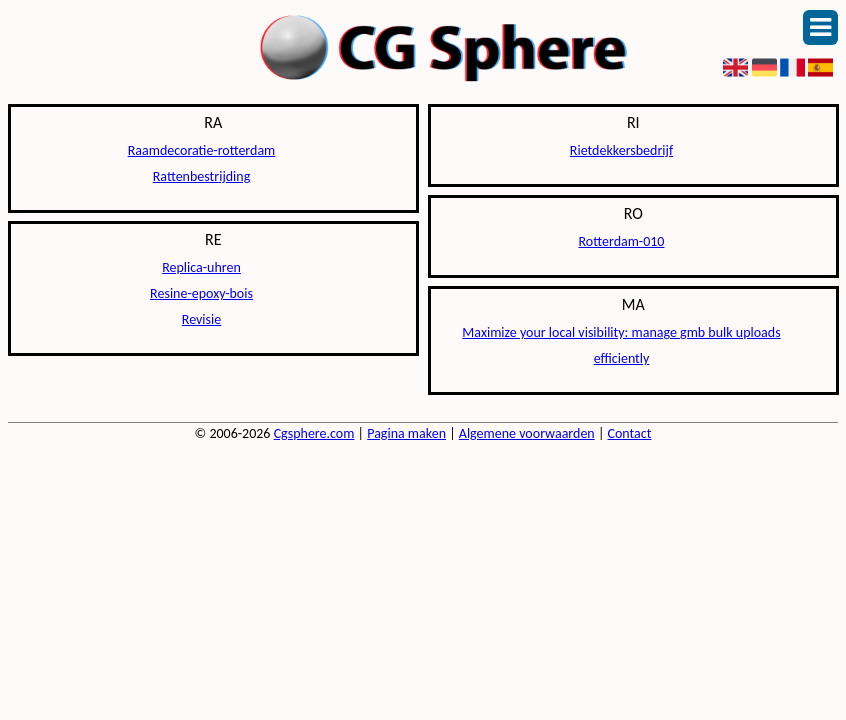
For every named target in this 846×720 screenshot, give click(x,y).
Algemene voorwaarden (527, 433)
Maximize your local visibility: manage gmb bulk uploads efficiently (621, 345)
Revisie (201, 319)
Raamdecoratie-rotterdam (202, 150)
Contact (630, 433)
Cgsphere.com (314, 433)
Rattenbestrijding (202, 176)
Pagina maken (406, 433)
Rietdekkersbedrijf (621, 150)
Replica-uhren (201, 267)
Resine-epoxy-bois (201, 293)
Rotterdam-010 (622, 241)
